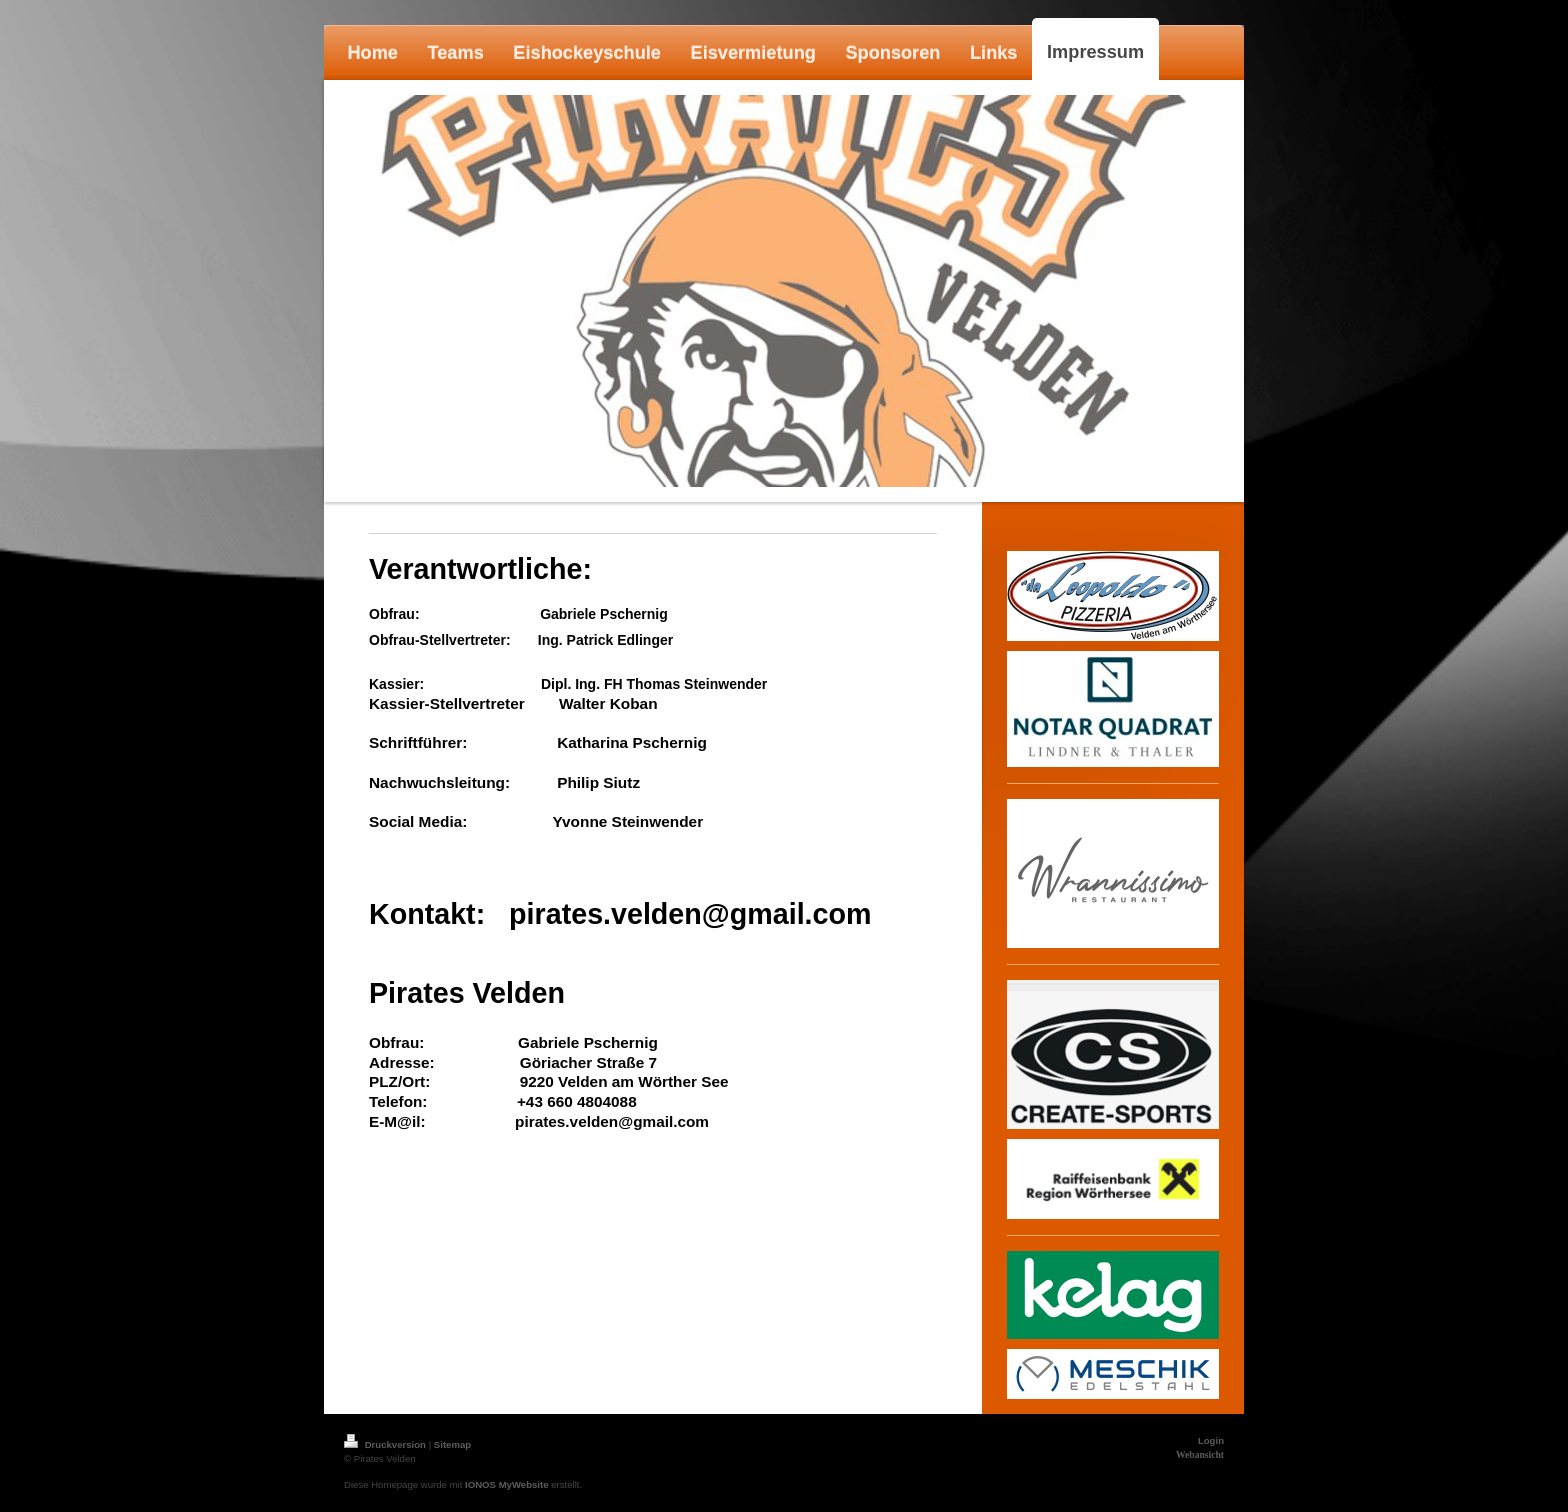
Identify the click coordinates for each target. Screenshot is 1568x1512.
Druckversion (386, 1444)
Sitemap (452, 1444)
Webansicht (1200, 1454)
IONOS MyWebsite (507, 1484)
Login (1211, 1440)
